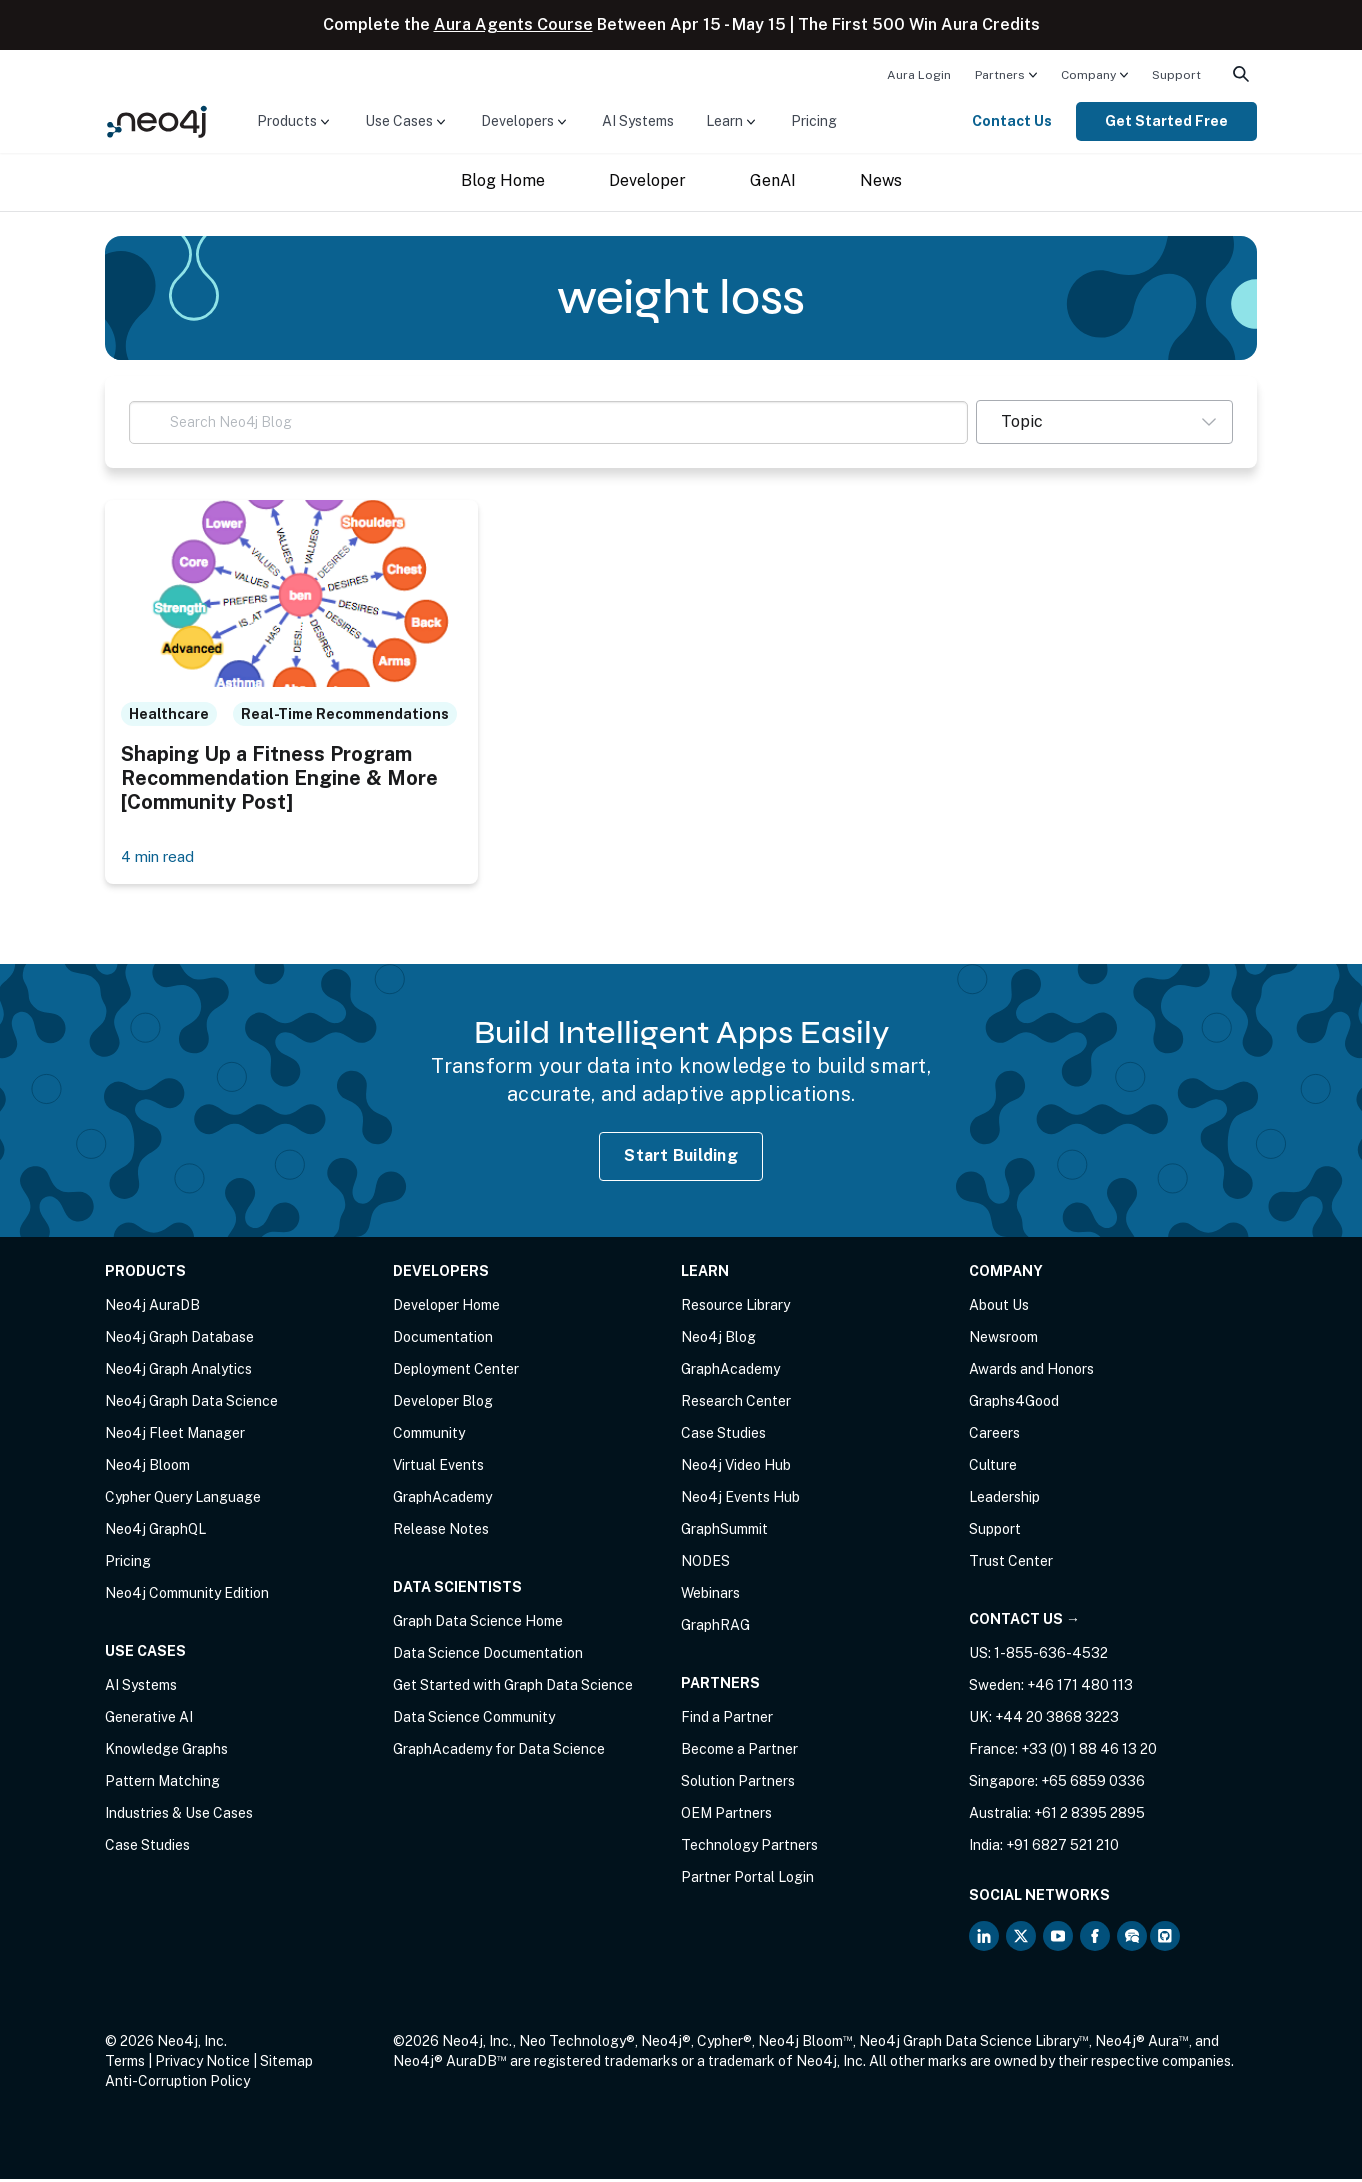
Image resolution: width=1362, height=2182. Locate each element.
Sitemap (286, 2064)
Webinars (710, 1596)
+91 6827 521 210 (1062, 1848)
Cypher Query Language (183, 1500)
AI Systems (638, 121)
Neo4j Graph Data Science (191, 1404)
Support (1176, 75)
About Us (999, 1308)
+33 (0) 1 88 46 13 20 (1089, 1752)
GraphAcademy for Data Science (499, 1752)
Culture (993, 1468)
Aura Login (919, 75)
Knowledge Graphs (166, 1752)
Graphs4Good (1014, 1404)
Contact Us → (1024, 1622)
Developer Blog (443, 1404)
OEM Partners (726, 1816)
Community (429, 1436)
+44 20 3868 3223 (1057, 1720)
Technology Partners (749, 1848)
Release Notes (441, 1532)
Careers (994, 1436)
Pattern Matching (162, 1784)
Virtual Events (438, 1468)
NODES (705, 1564)
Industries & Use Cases (179, 1816)
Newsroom (1003, 1340)
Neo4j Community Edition (187, 1596)
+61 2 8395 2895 (1089, 1816)
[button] (1104, 422)
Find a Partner (727, 1720)
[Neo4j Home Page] (157, 120)
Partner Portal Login (747, 1880)
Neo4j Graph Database (179, 1340)
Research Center (736, 1404)
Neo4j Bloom (147, 1468)
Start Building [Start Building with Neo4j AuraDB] (681, 1158)
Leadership (1004, 1500)
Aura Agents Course (513, 24)
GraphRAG (715, 1628)
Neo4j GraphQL (155, 1532)
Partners (1000, 75)
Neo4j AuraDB (152, 1308)
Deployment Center (456, 1372)
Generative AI (149, 1720)
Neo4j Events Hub (740, 1500)
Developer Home (446, 1308)
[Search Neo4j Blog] (548, 422)
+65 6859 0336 (1093, 1784)
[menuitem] (919, 74)
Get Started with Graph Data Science (513, 1688)
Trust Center (1011, 1564)
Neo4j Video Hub (736, 1468)
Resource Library (735, 1308)
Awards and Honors (1031, 1372)
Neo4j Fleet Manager (175, 1436)
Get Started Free (1166, 121)
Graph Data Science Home (478, 1624)
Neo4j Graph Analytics (178, 1372)
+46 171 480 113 (1080, 1688)
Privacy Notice (202, 2064)
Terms (125, 2064)
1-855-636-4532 (1051, 1656)
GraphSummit (724, 1532)
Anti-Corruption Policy (177, 2084)
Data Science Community (474, 1720)
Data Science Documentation (488, 1656)
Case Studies (147, 1848)
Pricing (814, 121)
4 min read (161, 858)
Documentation (443, 1340)
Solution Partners (738, 1784)
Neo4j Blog (718, 1340)
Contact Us (1012, 121)
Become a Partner (739, 1752)
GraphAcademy (442, 1500)
